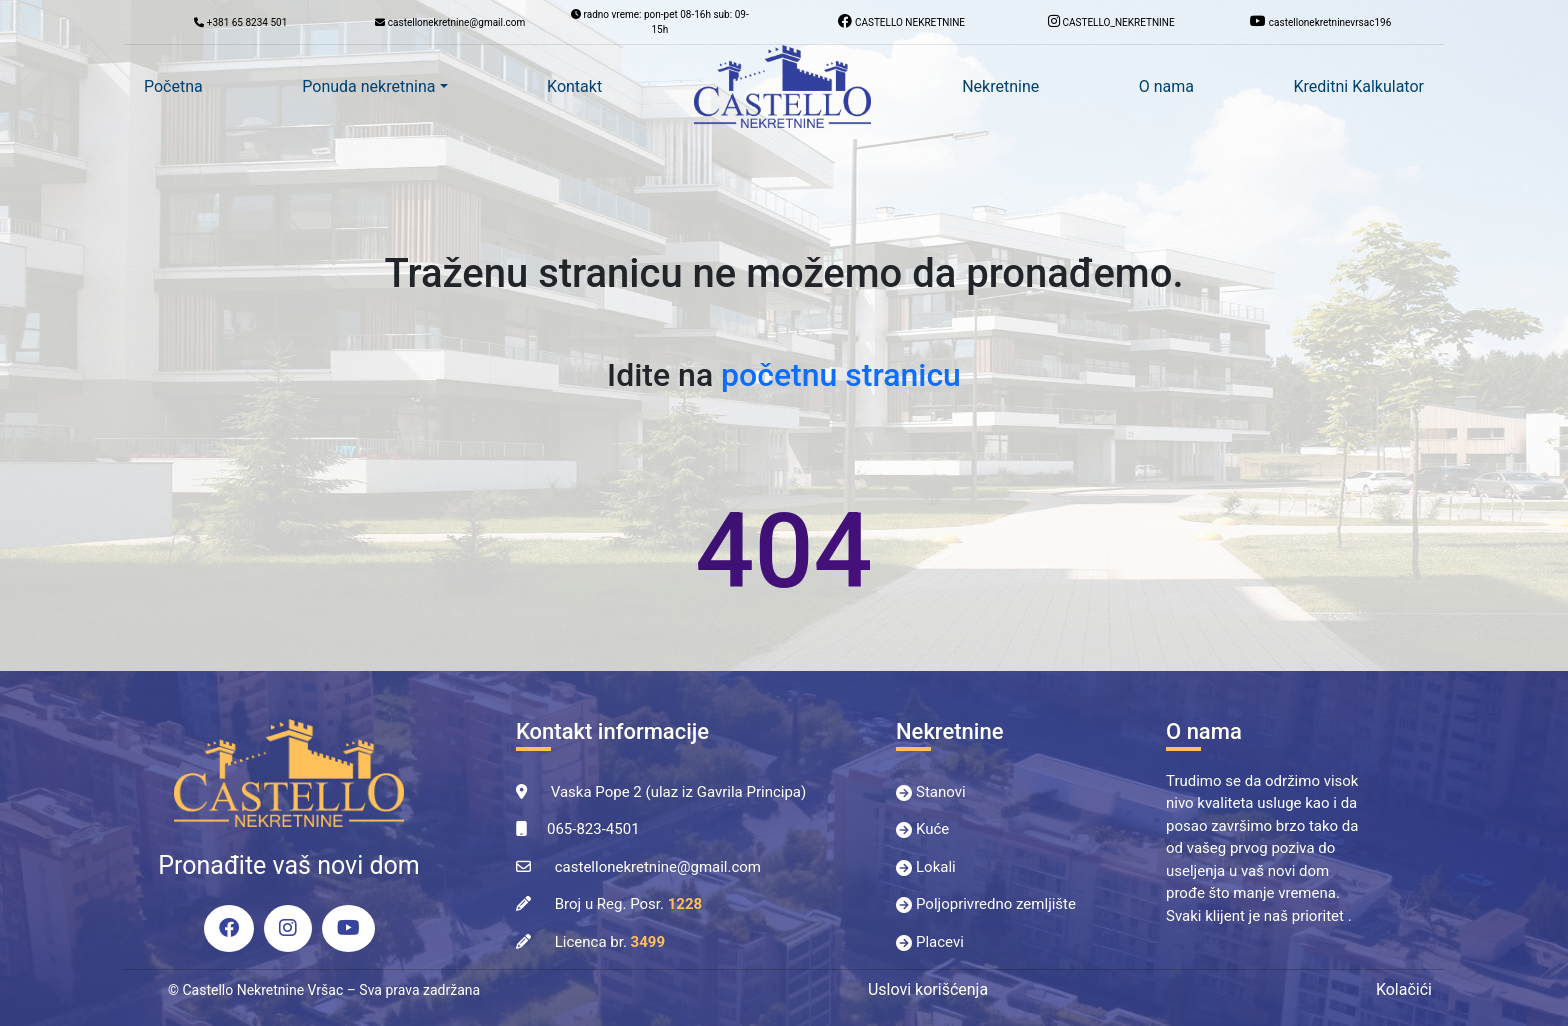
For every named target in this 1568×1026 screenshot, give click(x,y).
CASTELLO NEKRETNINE (901, 21)
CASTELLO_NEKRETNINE (1111, 21)
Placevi (940, 942)
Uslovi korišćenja (928, 989)
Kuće (932, 829)
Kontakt (574, 86)
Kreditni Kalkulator (1359, 86)
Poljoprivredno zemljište (996, 904)
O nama (1166, 86)
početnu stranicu (841, 375)
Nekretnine (1000, 86)
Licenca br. (610, 942)
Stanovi (941, 792)
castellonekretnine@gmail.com (658, 867)
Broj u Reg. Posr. (628, 904)
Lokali (936, 867)
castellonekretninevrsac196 (1320, 21)
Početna (173, 86)
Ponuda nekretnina (368, 86)
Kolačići (1404, 989)
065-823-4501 (593, 829)
